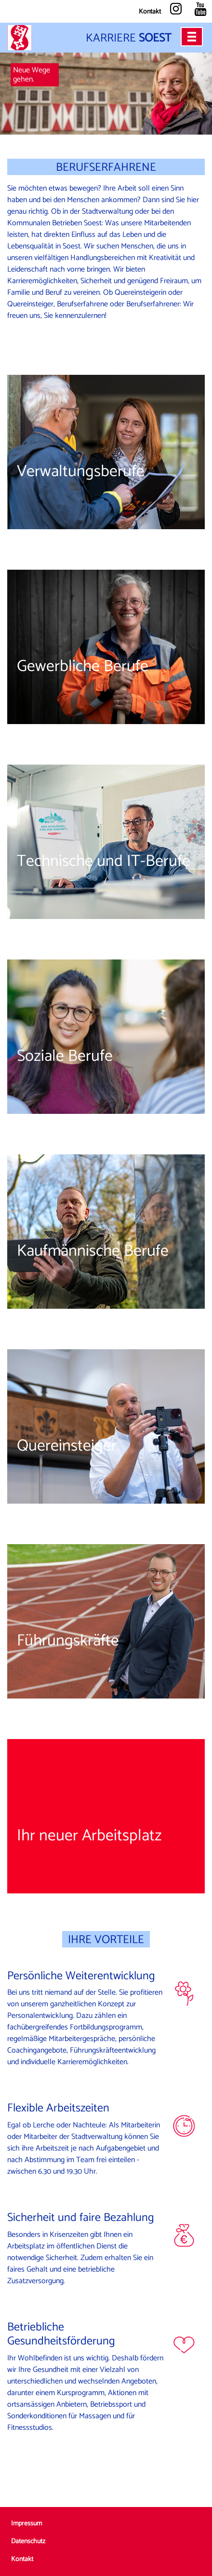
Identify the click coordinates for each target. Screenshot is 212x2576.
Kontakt (150, 11)
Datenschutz (28, 2541)
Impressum (26, 2523)
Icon (184, 1994)
